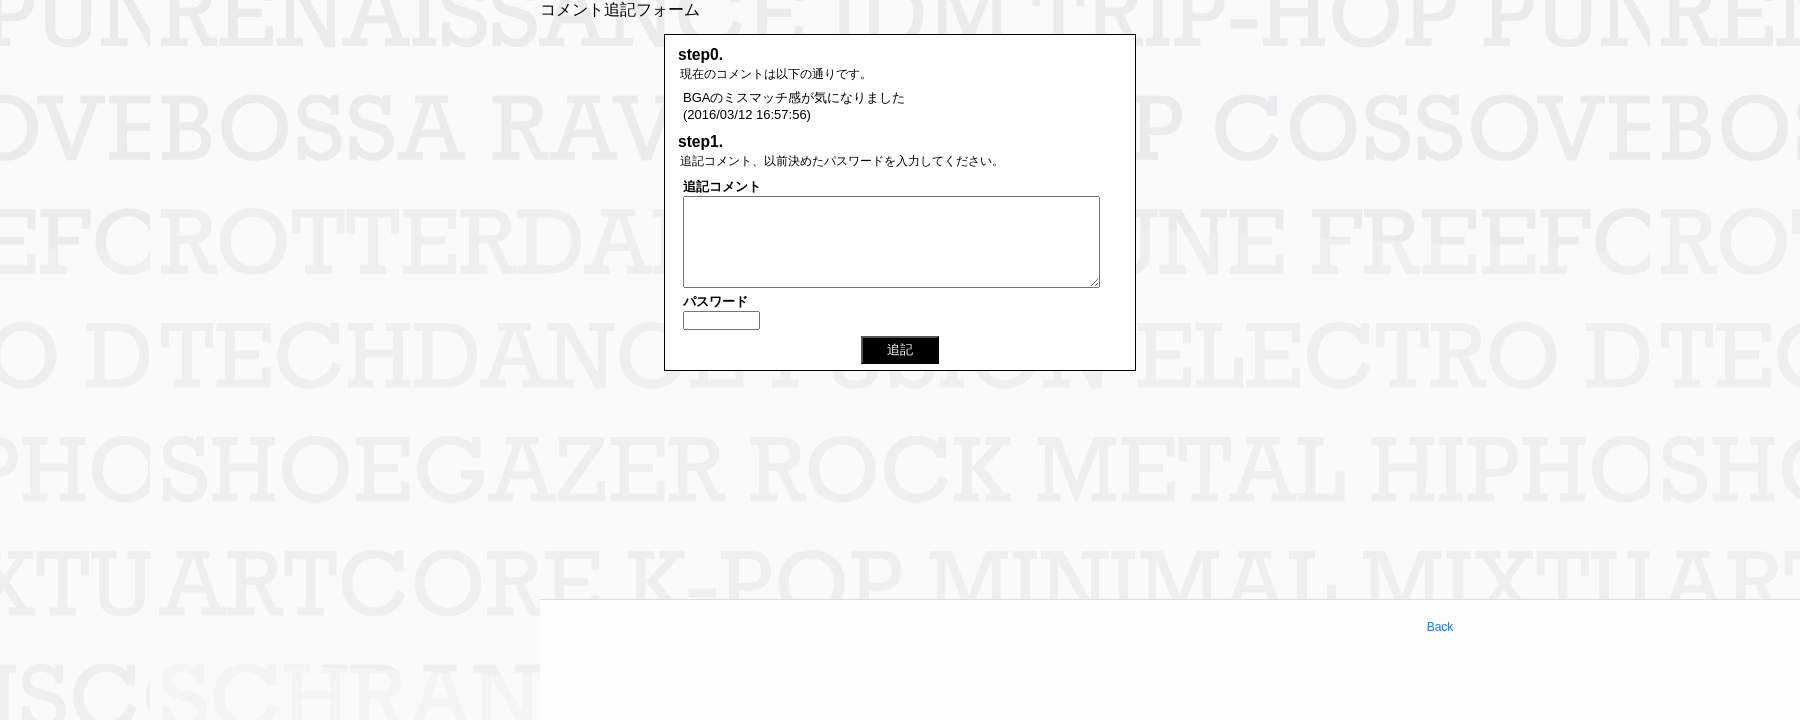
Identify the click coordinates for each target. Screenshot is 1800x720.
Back (1440, 627)
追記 (900, 349)
